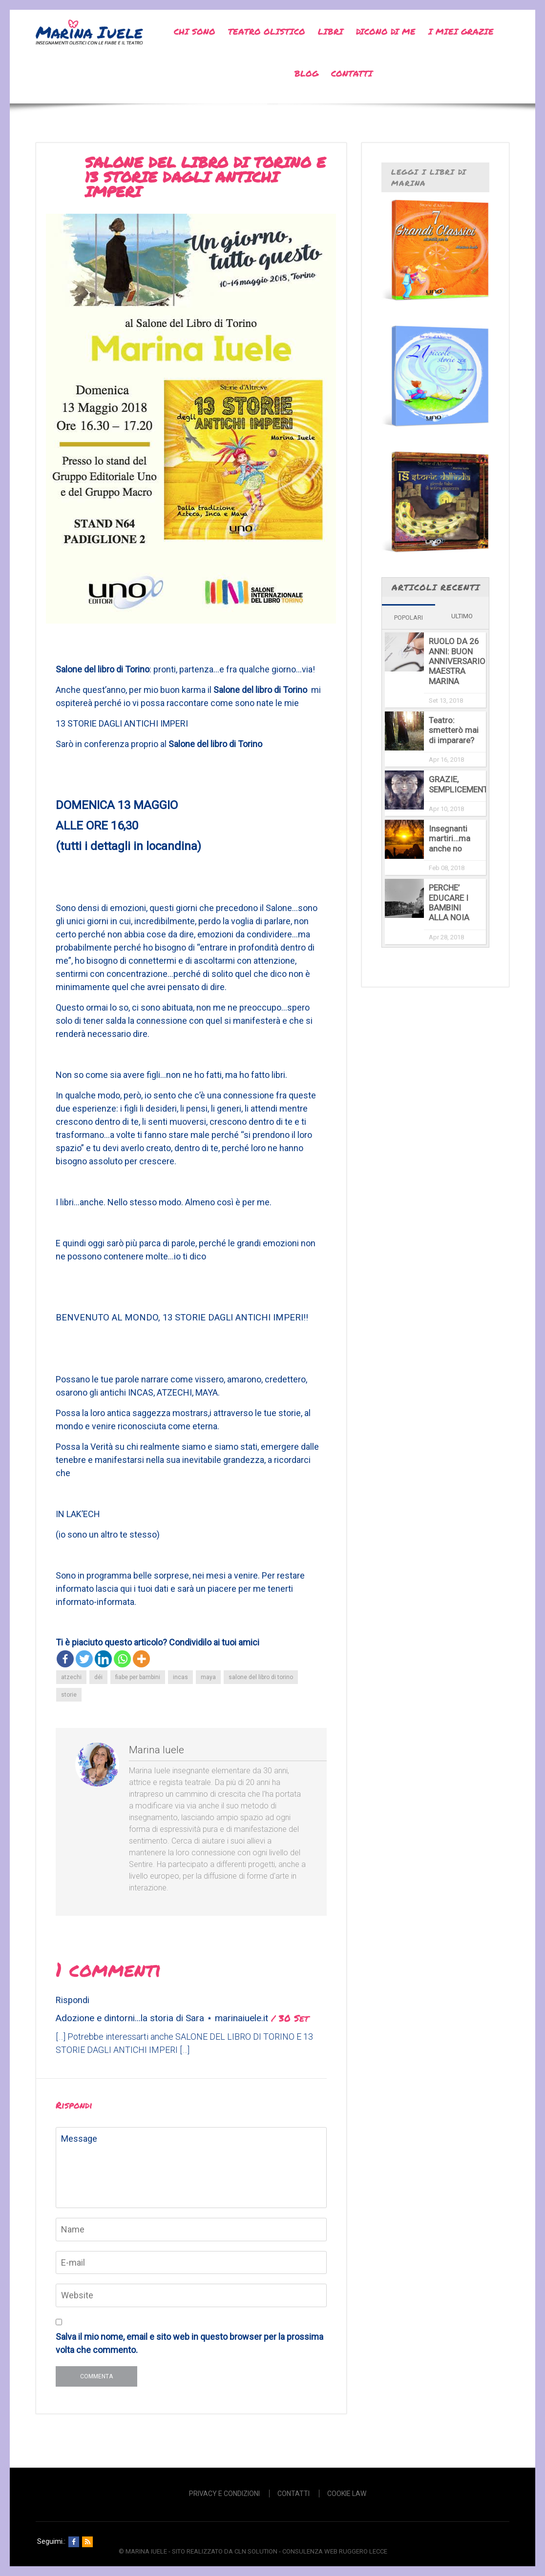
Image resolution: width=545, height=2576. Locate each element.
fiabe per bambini (137, 1677)
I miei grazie (461, 31)
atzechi (71, 1677)
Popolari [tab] (408, 617)
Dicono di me (386, 31)
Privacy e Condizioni (224, 2493)
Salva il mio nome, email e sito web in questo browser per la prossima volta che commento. (189, 2343)
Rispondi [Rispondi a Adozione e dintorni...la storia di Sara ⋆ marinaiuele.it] (72, 2000)
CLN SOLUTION (255, 2551)
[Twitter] (84, 1658)
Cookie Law (346, 2493)
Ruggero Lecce (363, 2551)
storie (69, 1694)
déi (98, 1677)
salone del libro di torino (261, 1677)
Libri (330, 31)
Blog (306, 73)
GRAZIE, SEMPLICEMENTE (460, 784)
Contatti (352, 73)
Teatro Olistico (266, 31)
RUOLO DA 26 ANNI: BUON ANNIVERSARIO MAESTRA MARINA (457, 661)
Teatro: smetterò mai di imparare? (454, 730)
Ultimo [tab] (462, 616)
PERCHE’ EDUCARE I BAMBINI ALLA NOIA (449, 902)
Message (191, 2167)
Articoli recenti (436, 587)
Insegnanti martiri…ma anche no (449, 838)
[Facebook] (65, 1658)
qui (126, 1588)
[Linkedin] (103, 1658)
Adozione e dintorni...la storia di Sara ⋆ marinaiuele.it (162, 2018)
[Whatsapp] (122, 1658)
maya (208, 1677)
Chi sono (194, 31)
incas (180, 1677)
